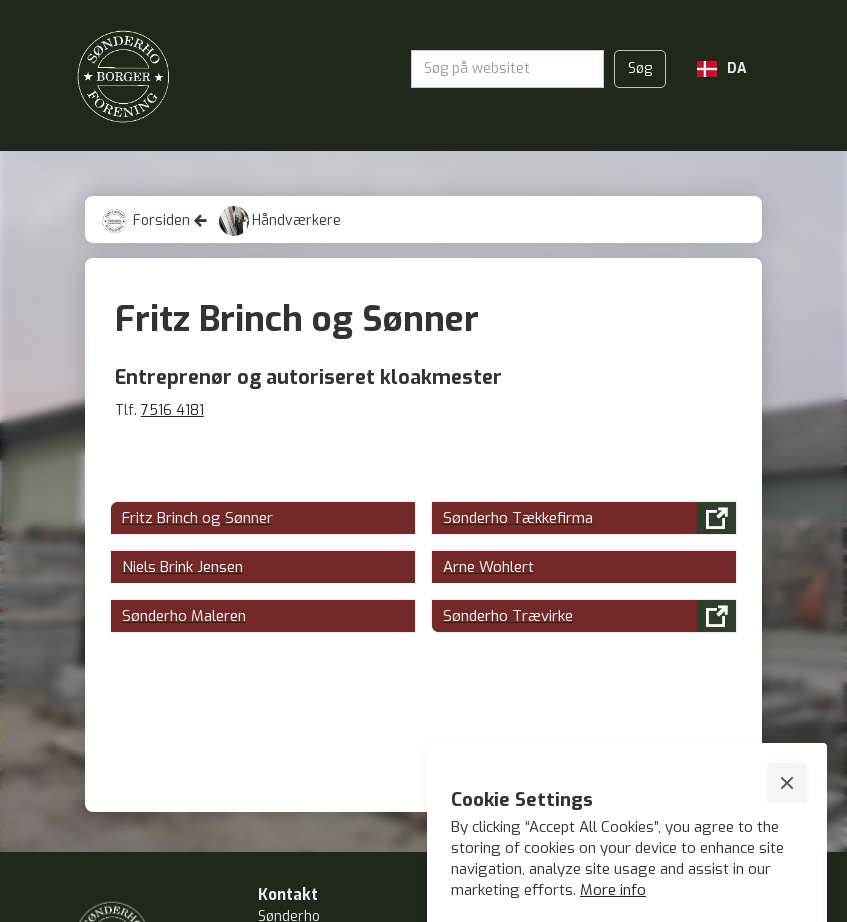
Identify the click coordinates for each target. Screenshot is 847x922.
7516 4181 (172, 410)
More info (613, 890)
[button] (722, 69)
